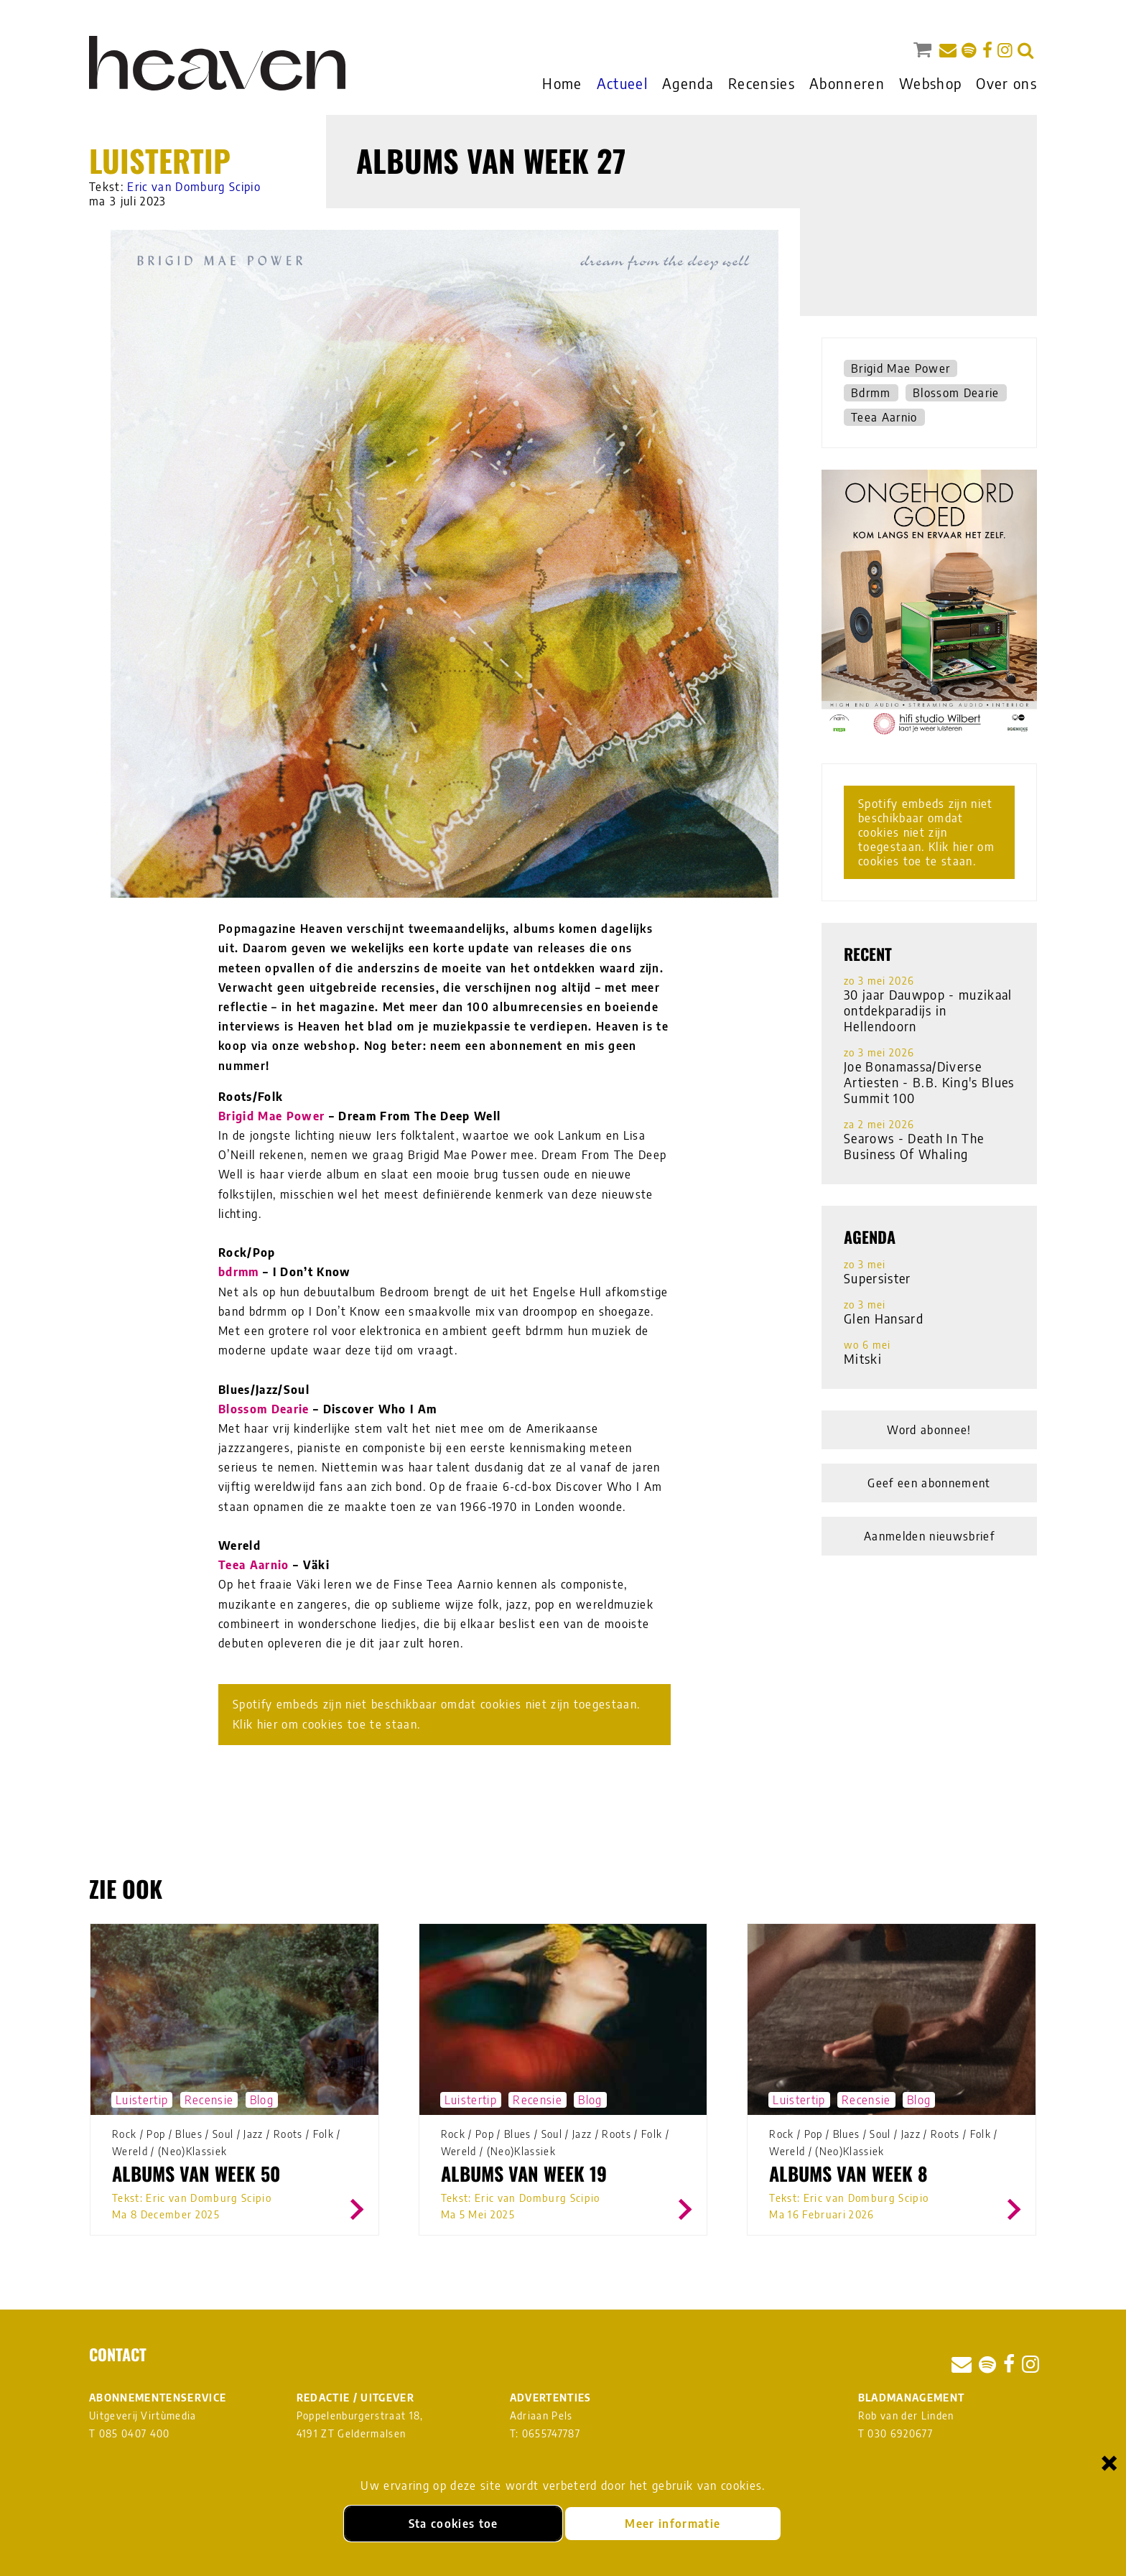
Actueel (622, 83)
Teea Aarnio (253, 1565)
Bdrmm (871, 393)
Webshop (930, 83)
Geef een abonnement (928, 1483)
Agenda (688, 83)
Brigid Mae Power (271, 1116)
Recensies (761, 83)
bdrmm (238, 1272)
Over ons (1006, 83)
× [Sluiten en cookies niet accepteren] (1109, 2462)
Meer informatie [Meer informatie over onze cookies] (672, 2523)
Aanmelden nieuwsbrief (929, 1536)
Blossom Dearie (264, 1409)
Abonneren (847, 83)
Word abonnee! (929, 1430)
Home (562, 83)
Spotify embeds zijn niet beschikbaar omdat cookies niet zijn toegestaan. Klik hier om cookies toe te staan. (436, 1714)
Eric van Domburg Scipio (194, 187)
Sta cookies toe (453, 2523)
